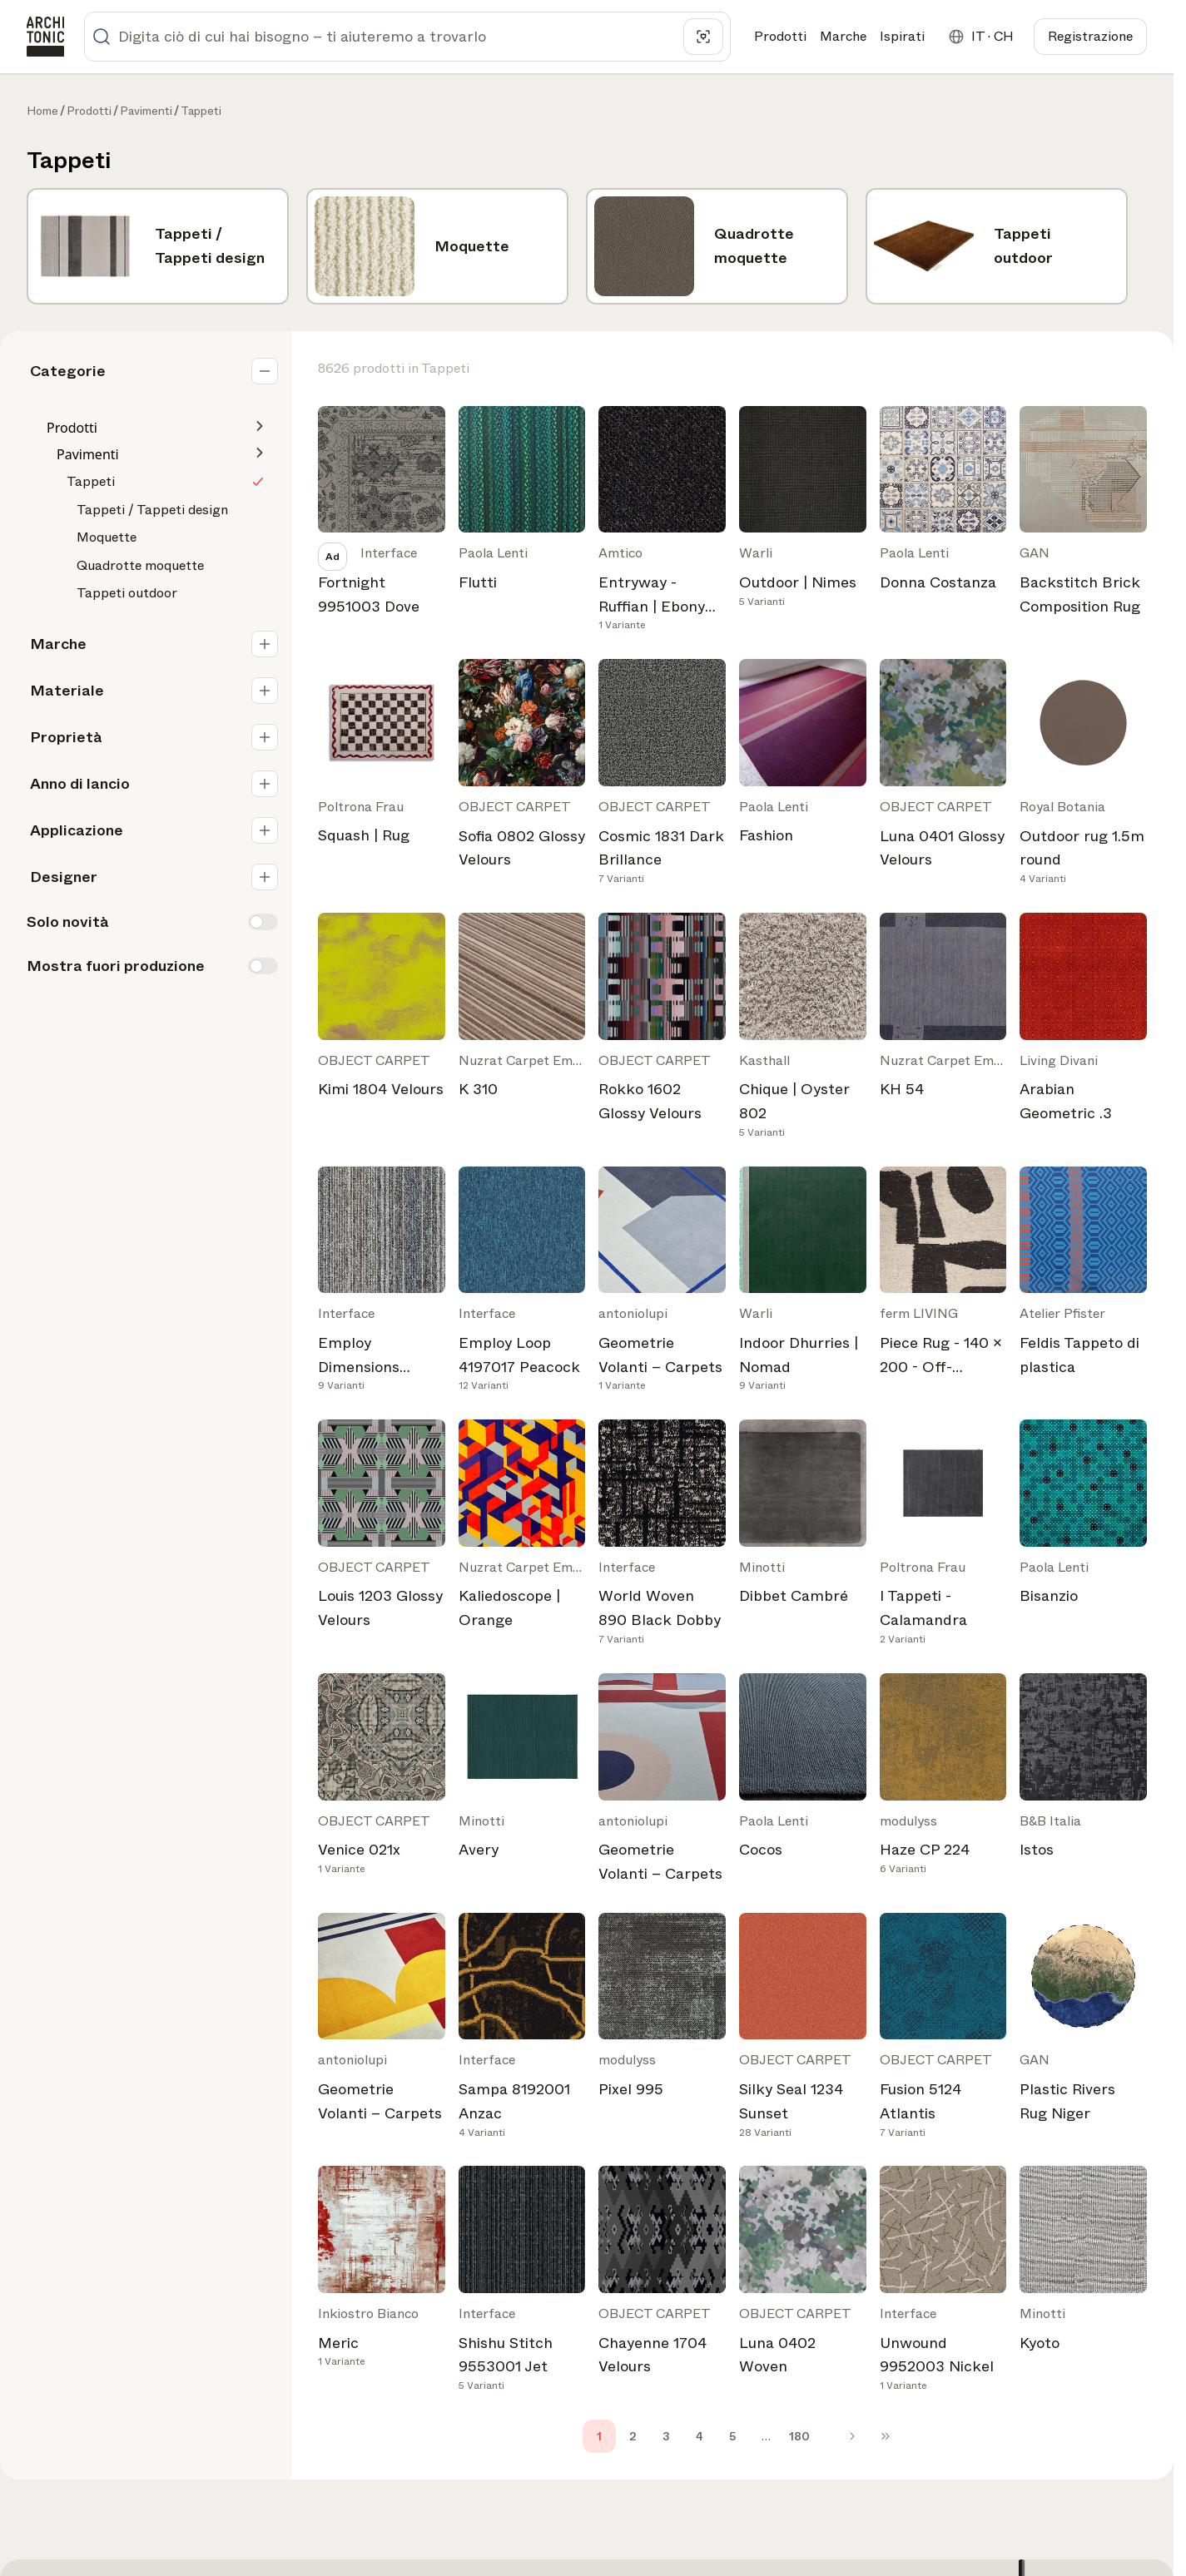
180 (799, 2436)
